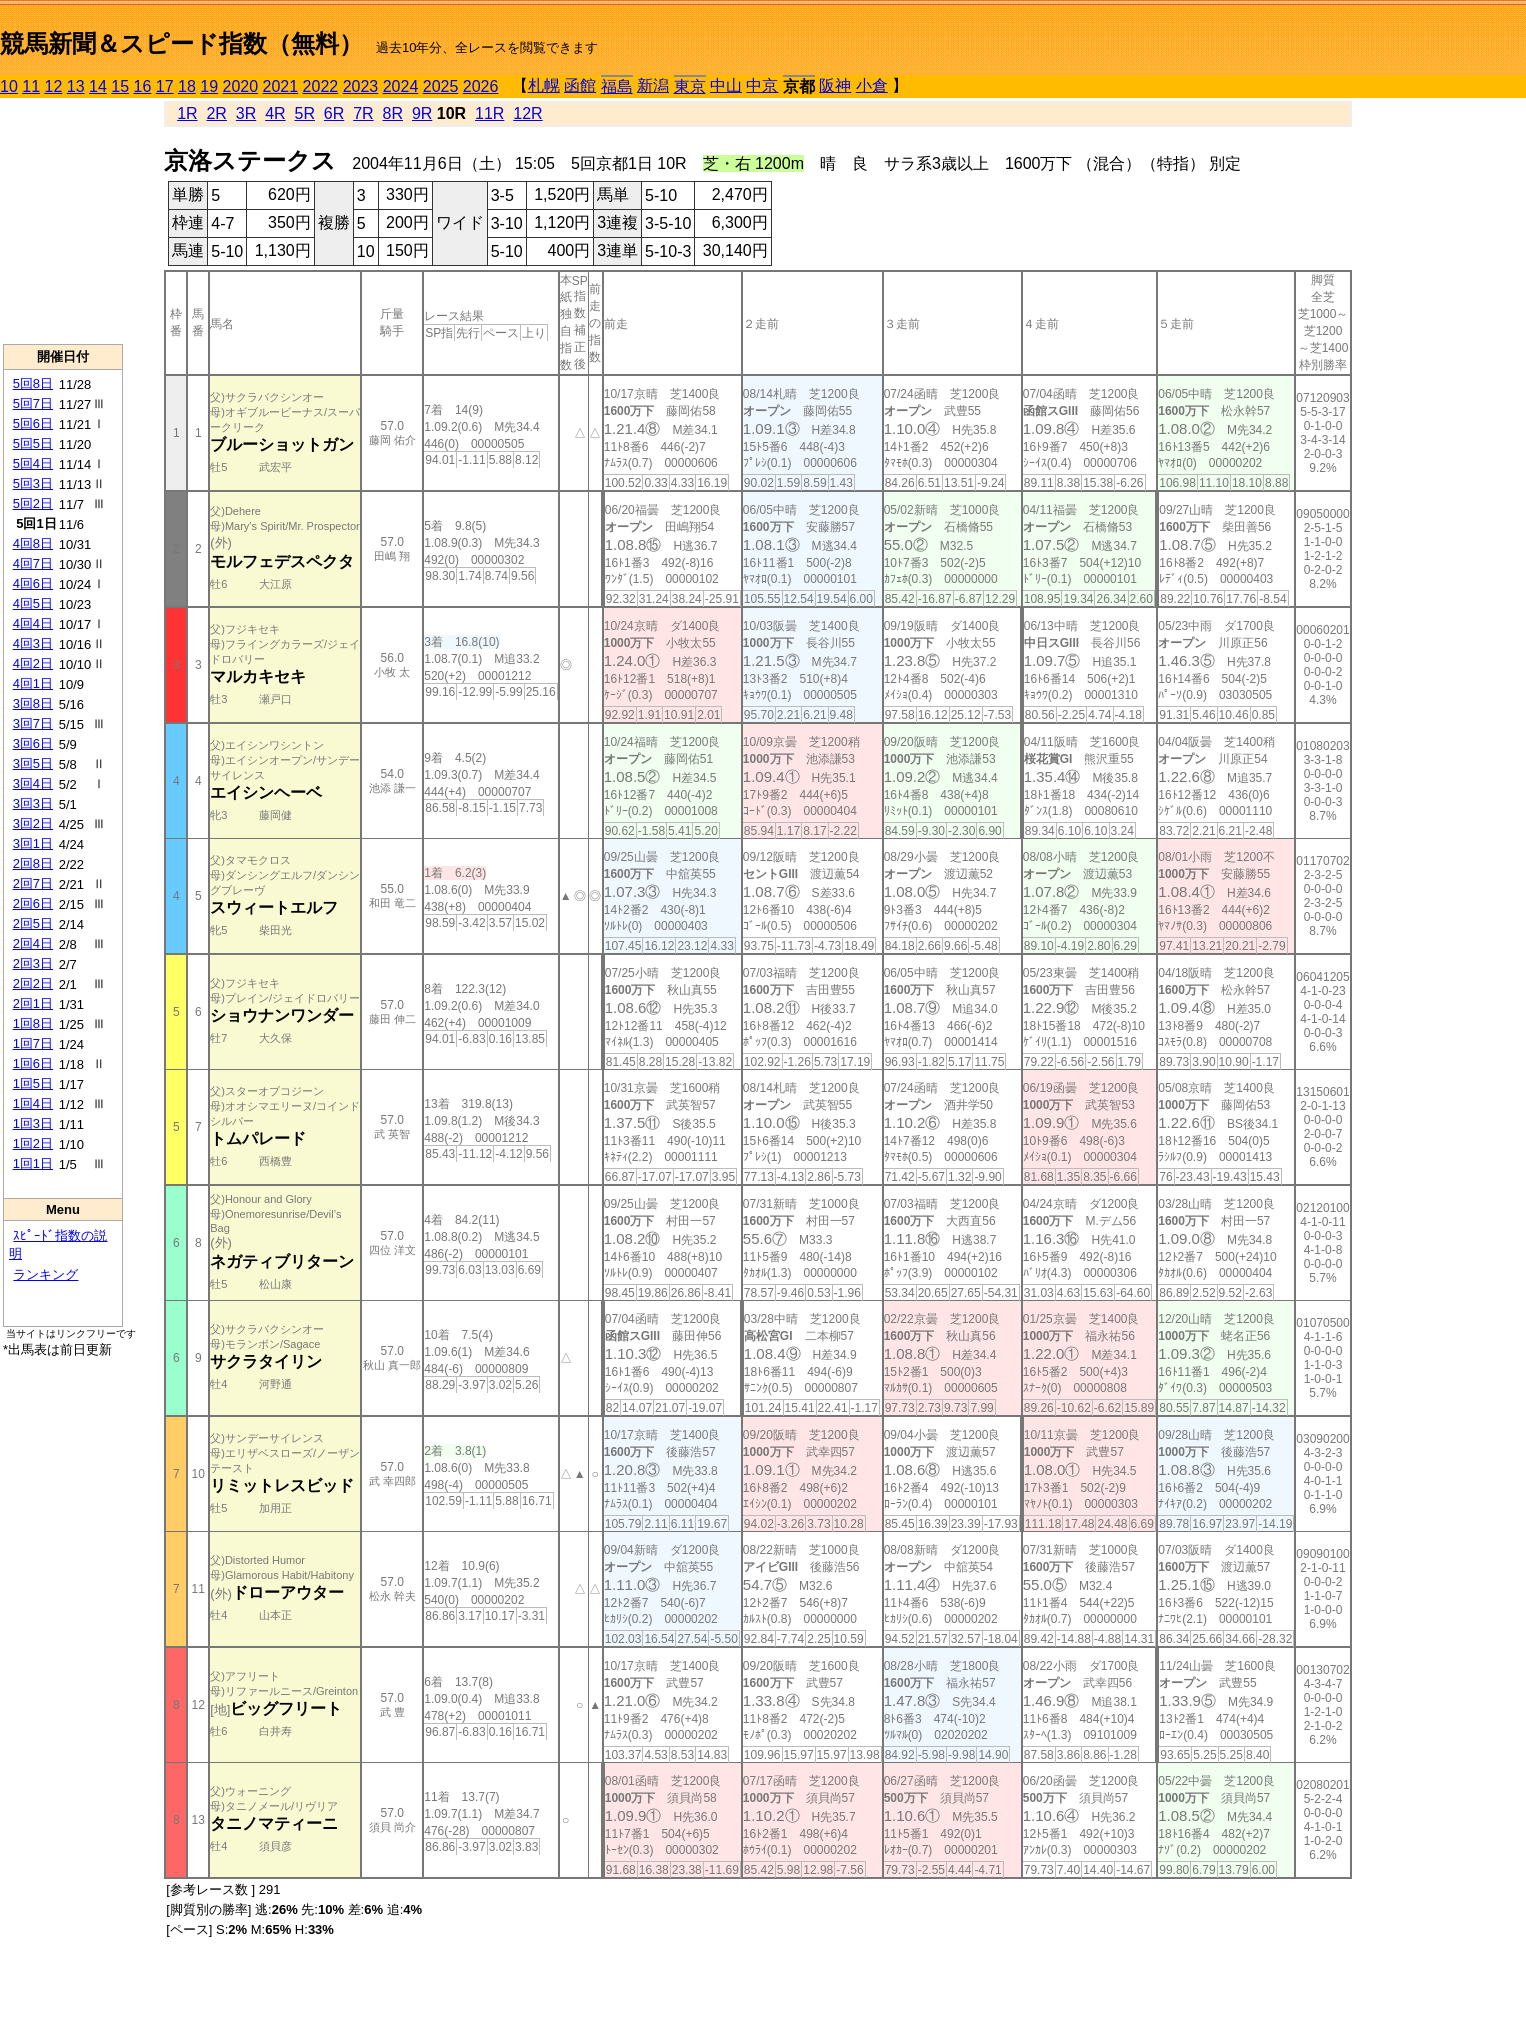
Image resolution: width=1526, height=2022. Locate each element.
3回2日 (33, 823)
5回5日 (33, 443)
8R (393, 113)
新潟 (653, 85)
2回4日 (33, 943)
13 (76, 86)
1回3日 (33, 1123)
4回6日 (33, 583)
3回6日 (33, 743)
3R (246, 113)
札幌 (544, 85)
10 (9, 86)
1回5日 (33, 1083)
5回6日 (33, 423)
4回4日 (33, 623)
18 (187, 86)
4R (275, 113)
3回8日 (33, 703)
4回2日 (33, 663)
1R (187, 113)
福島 (617, 86)
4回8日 (33, 543)
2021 (281, 86)
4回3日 (33, 643)
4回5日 (33, 603)
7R (363, 113)
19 (209, 86)
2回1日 (33, 1003)
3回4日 (33, 783)
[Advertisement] (63, 221)
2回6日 (33, 903)
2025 (441, 86)
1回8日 (33, 1023)
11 (31, 86)
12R (527, 113)
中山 (726, 85)
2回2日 (33, 983)
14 (98, 86)
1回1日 (33, 1163)
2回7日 (33, 883)
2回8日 (33, 863)
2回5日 (33, 923)
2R (216, 113)
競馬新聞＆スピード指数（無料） (181, 43)
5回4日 (33, 463)
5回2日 (33, 503)
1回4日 (33, 1103)
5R (305, 113)
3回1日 (33, 843)
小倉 (872, 85)
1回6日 (33, 1063)
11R (489, 113)
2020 (241, 86)
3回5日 (33, 763)
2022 (321, 86)
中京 (762, 85)
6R (334, 113)
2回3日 (33, 963)
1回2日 (33, 1143)
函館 (580, 85)
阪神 (835, 85)
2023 (361, 86)
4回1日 (33, 683)
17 (165, 86)
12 (54, 86)
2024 (401, 86)
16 (143, 86)
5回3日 (33, 483)
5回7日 (33, 403)
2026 (481, 86)
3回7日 (33, 723)
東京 (690, 86)
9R (422, 113)
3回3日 (33, 803)
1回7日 (33, 1043)
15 (120, 86)
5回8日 (33, 383)
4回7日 (33, 563)
